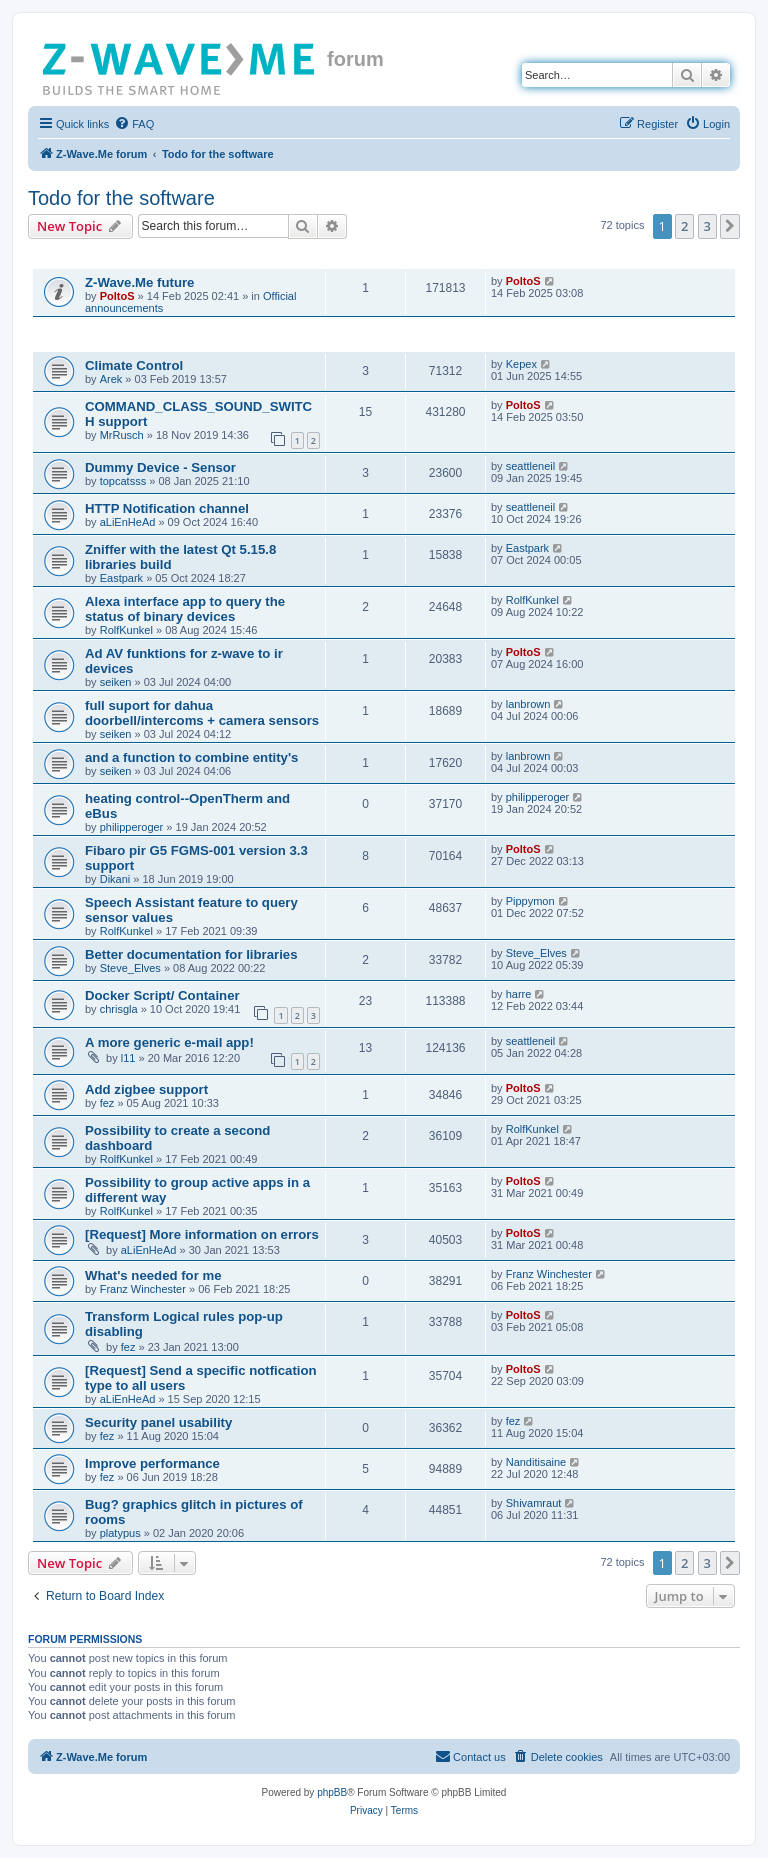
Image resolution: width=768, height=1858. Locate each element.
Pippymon (530, 901)
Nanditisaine (536, 1462)
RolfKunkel (126, 630)
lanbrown (528, 704)
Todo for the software (121, 198)
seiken (116, 682)
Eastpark (121, 578)
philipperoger (132, 827)
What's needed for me (153, 1275)
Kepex (521, 364)
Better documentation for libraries (191, 954)
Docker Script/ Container (162, 995)
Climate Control (134, 365)
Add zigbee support (146, 1089)
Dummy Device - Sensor (160, 467)
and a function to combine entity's (191, 757)
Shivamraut (534, 1503)
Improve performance (152, 1463)
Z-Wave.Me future (139, 282)
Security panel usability (158, 1422)
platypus (120, 1533)
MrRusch (122, 435)
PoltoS (117, 296)
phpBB (332, 1792)
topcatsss (123, 481)
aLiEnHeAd (128, 522)
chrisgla (119, 1009)
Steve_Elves (130, 968)
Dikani (115, 879)
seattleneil (531, 466)
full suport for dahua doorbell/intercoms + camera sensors (202, 713)
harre (519, 994)
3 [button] (707, 226)
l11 (128, 1058)
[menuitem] (134, 124)
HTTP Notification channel (167, 508)
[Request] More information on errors (202, 1234)
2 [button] (684, 226)
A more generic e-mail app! (169, 1042)
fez (107, 1103)
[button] (730, 226)
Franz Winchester (143, 1289)
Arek (111, 379)
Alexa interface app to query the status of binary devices (185, 609)
